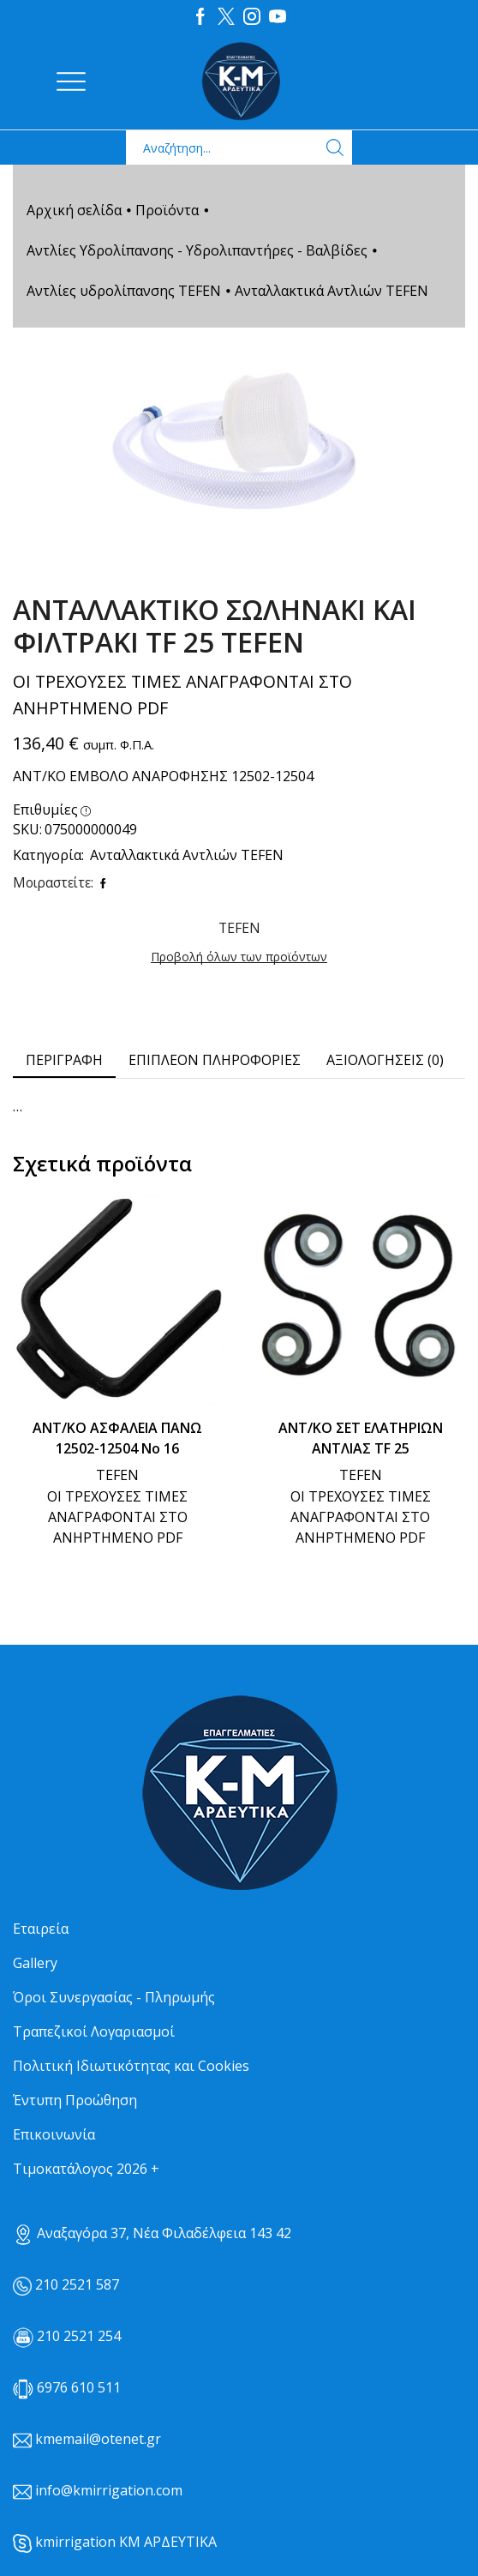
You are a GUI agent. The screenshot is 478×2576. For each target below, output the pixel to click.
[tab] (64, 1059)
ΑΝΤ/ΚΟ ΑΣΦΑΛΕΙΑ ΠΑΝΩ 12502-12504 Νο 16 (117, 1437)
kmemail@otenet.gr (98, 2438)
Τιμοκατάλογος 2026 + (86, 2167)
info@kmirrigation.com (108, 2489)
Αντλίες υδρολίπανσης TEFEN (124, 289)
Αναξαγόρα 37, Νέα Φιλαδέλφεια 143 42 (152, 2232)
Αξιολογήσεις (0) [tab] (385, 1059)
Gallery (35, 1962)
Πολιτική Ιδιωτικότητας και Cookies (131, 2064)
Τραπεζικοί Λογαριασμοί (94, 2030)
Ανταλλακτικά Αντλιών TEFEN (331, 289)
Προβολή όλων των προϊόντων (239, 956)
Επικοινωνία (54, 2133)
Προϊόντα (167, 209)
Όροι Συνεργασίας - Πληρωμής (114, 1996)
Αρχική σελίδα (74, 209)
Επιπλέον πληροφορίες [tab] (214, 1059)
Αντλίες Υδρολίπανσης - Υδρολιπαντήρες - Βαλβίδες (197, 249)
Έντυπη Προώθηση (75, 2099)
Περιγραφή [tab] (64, 1059)
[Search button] (335, 146)
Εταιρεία (41, 1927)
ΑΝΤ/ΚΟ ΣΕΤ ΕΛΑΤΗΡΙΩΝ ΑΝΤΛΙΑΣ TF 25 (360, 1437)
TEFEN (117, 1474)
